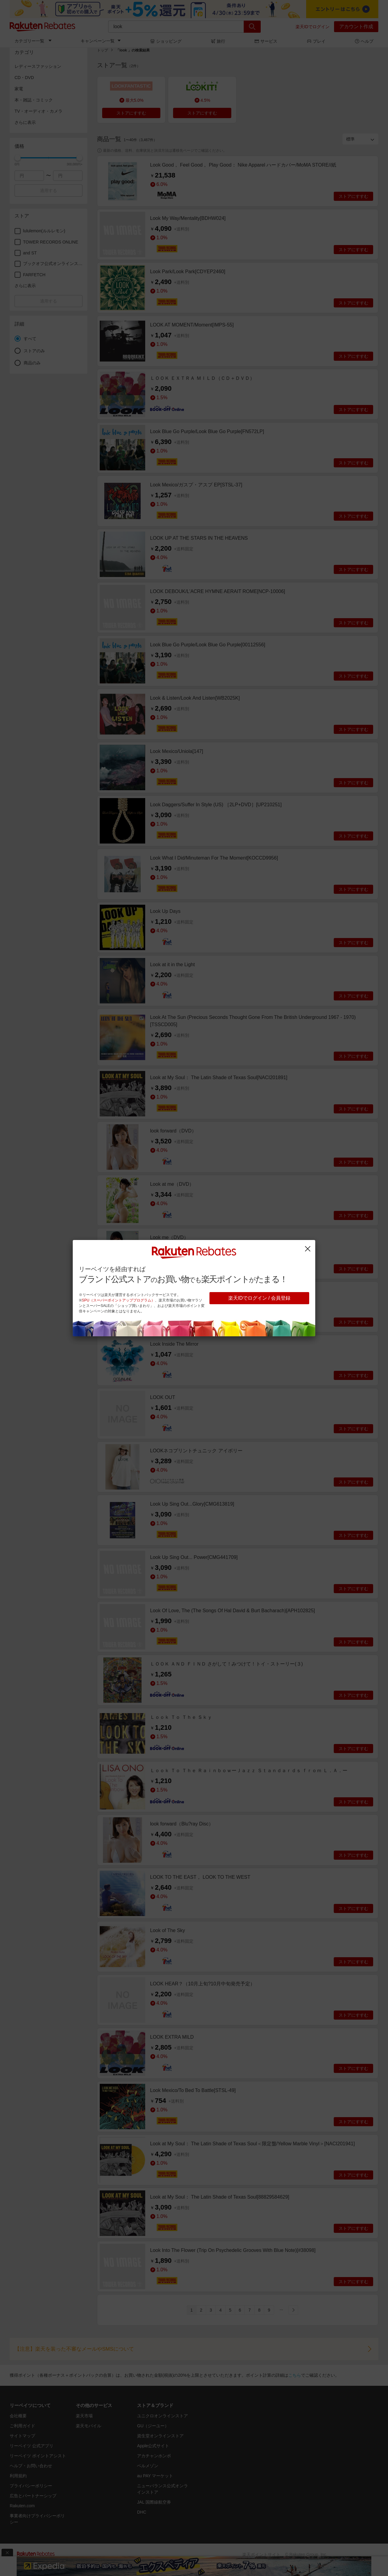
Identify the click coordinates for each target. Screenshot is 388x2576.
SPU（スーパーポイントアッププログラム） (118, 1300)
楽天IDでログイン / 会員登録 (259, 1298)
